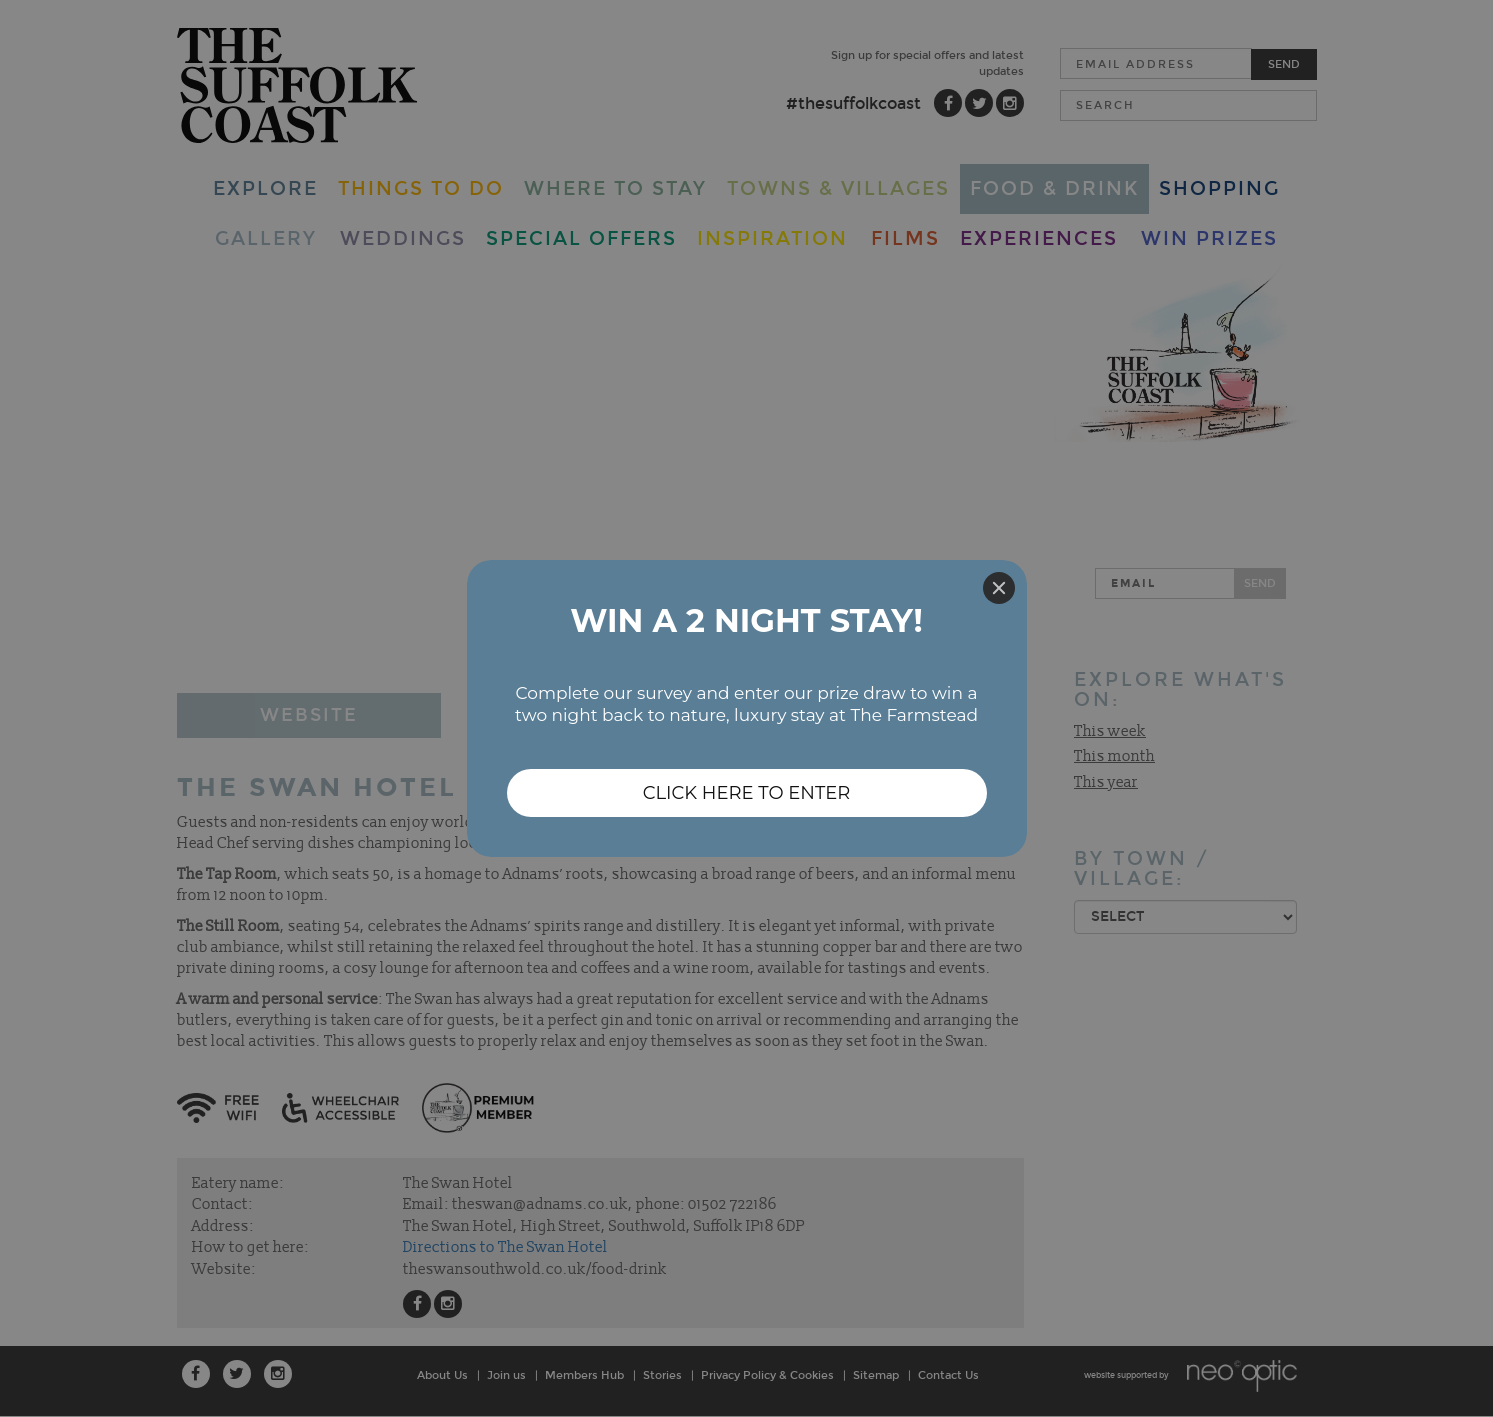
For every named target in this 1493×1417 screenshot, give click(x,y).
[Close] (999, 588)
